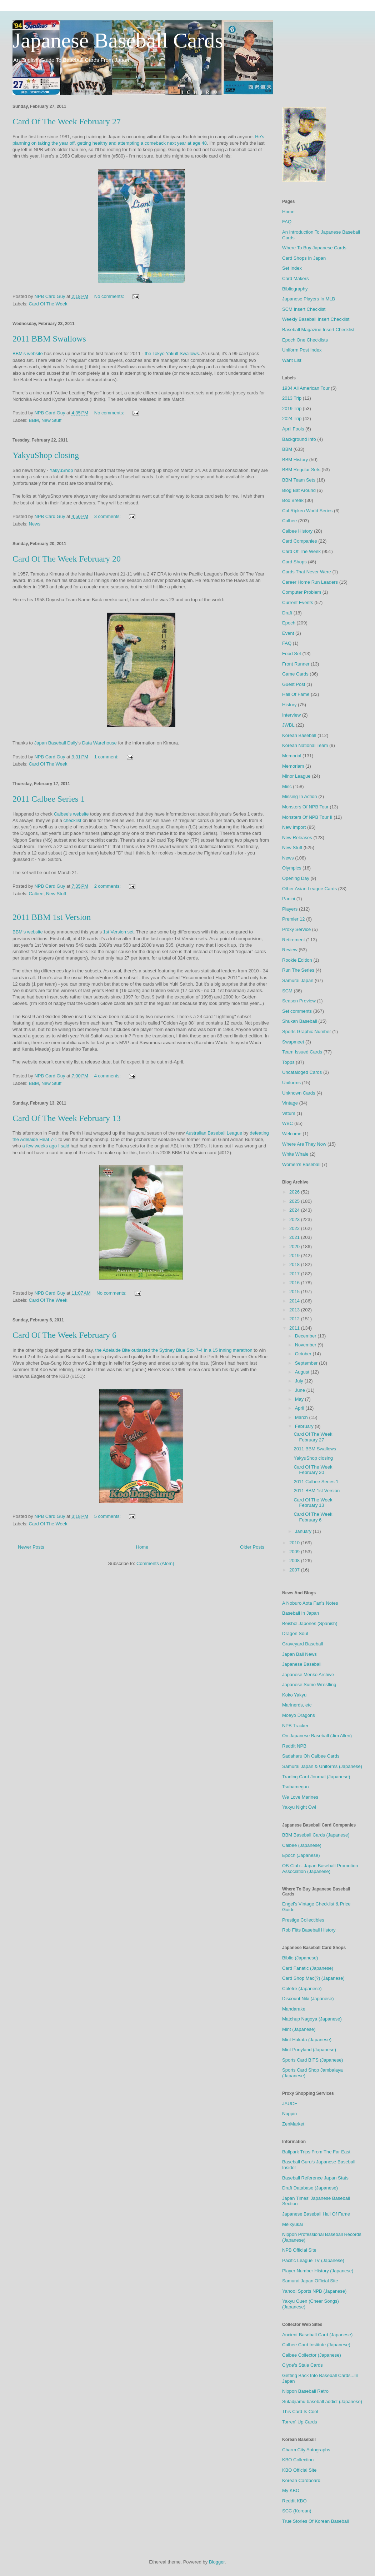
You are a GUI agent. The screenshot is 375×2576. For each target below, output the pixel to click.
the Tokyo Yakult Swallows (172, 353)
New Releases (297, 837)
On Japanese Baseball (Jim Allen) (317, 1735)
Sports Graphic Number (306, 1031)
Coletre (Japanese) (302, 1988)
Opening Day (295, 878)
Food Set (291, 653)
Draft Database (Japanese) (310, 2188)
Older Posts (252, 1547)
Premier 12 (293, 919)
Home (142, 1547)
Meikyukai (292, 2224)
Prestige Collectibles (303, 1920)
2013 (295, 1309)
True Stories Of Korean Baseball (315, 2521)
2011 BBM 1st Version (51, 917)
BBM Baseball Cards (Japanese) (316, 1835)
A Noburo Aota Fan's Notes (310, 1603)
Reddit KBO (294, 2500)
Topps (288, 1062)
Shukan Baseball (299, 1021)
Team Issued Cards (302, 1052)
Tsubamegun (295, 1786)
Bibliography (295, 289)
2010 (295, 1542)
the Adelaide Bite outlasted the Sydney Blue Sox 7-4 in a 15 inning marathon (173, 1350)
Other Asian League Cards (309, 888)
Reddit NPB (294, 1746)
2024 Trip (291, 418)
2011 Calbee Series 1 (48, 798)
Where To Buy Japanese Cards (314, 247)
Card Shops (294, 561)
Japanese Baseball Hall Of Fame (316, 2214)
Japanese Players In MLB (308, 299)
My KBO (290, 2490)
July (300, 1381)
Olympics (291, 868)
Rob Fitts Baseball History (309, 1930)
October (304, 1353)
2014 (295, 1301)
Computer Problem (301, 592)
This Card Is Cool (300, 2411)
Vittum (288, 1113)
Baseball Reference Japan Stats (315, 2178)
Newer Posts (31, 1547)
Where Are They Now (304, 1144)
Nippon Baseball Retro (305, 2391)
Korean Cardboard (301, 2480)
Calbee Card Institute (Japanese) (316, 2344)
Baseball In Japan (300, 1613)
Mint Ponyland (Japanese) (309, 2049)
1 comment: (107, 756)
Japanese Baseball (301, 1664)
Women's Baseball (301, 1164)
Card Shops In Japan (304, 258)
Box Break (293, 500)
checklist (72, 820)
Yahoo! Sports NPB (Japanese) (314, 2291)
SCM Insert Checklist (303, 309)
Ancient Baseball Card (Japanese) (317, 2334)
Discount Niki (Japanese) (308, 1998)
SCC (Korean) (296, 2510)
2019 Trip (291, 408)
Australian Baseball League (214, 1133)
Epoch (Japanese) (301, 1855)
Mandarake (293, 2009)
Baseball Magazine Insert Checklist (318, 329)
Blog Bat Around (299, 490)
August (303, 1372)
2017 (295, 1273)
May (300, 1399)
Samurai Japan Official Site (310, 2280)
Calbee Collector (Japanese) (311, 2355)
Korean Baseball (299, 735)
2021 (295, 1237)
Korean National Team (305, 745)
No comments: (109, 296)
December (306, 1336)
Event (288, 633)
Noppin (289, 2113)
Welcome (291, 1133)
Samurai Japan (297, 980)
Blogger (217, 2562)
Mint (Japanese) (298, 2029)
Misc (287, 786)
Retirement (293, 939)
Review (290, 949)
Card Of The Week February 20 (66, 558)
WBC (287, 1123)
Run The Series (298, 970)
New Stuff (51, 420)
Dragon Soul (295, 1633)
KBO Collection (298, 2459)
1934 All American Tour (306, 388)
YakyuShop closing (45, 455)
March (302, 1417)
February (305, 1426)
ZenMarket (293, 2124)
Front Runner (296, 664)
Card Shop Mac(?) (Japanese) (313, 1978)
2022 (295, 1228)
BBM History (295, 459)
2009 (295, 1551)
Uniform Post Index (302, 350)
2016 (295, 1282)
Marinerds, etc (296, 1705)
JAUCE (290, 2103)
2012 (295, 1318)
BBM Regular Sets (301, 469)
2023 (295, 1219)
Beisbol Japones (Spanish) (310, 1623)
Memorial (291, 755)
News (35, 524)
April (300, 1408)
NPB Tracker (295, 1725)
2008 (295, 1560)
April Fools (293, 429)
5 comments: (108, 1516)
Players (290, 909)
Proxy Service (296, 929)
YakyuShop (61, 470)
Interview (291, 715)
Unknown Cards (298, 1093)
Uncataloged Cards (302, 1072)
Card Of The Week (48, 304)
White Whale (295, 1154)
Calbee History (297, 531)
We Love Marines (300, 1797)
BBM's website (27, 353)
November (306, 1344)
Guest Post (293, 684)
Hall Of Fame (296, 694)
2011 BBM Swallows (49, 338)
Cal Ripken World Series (307, 510)
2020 (295, 1246)
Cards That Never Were (306, 571)
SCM (287, 990)
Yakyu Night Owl (299, 1807)
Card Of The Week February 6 (64, 1335)
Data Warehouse (99, 743)
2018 (295, 1264)
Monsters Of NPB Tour (305, 806)
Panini (288, 898)
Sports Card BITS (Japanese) (312, 2060)
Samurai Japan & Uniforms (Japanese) (322, 1766)
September (307, 1363)
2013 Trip (291, 398)
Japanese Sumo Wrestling (309, 1684)
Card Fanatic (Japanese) (307, 1968)
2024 (295, 1210)
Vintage (290, 1103)
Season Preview (299, 1000)
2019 (295, 1255)
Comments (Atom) (155, 1563)
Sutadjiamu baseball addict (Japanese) (322, 2401)
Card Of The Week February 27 (66, 121)
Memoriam (293, 766)
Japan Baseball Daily (56, 743)
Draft (287, 613)
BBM (34, 420)
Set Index (292, 268)
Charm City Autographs (306, 2449)
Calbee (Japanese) (301, 1845)
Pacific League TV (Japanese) (313, 2260)
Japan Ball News (299, 1654)
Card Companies (299, 541)
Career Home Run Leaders (310, 582)
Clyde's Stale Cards (302, 2365)
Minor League (296, 776)
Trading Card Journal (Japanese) (316, 1776)
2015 (295, 1291)
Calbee (36, 893)
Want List (291, 360)
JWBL (288, 725)
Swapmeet (293, 1042)
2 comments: (108, 886)
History (289, 704)
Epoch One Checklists (305, 340)
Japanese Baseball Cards (117, 40)
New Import (294, 827)
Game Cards (295, 674)
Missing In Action (299, 796)
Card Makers (295, 278)
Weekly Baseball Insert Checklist (315, 319)
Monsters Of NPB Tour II (307, 817)
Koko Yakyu (294, 1695)
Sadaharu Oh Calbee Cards (310, 1756)
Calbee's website (71, 814)
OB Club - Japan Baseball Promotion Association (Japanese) (320, 1868)
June (300, 1390)
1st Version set (118, 932)
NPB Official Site (299, 2250)
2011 (295, 1328)
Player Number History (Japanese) (317, 2270)
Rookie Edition (297, 960)
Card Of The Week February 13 (66, 1118)
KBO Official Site (299, 2470)
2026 (295, 1192)
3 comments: (108, 516)
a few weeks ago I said (45, 1146)
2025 (295, 1201)
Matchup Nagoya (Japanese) (312, 2019)
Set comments (297, 1011)
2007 (295, 1570)
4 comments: (108, 1075)
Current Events (297, 602)
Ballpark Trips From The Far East (316, 2151)
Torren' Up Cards (299, 2422)
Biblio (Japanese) (300, 1957)
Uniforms (291, 1082)
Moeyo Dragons (298, 1715)
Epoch (288, 623)
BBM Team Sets (298, 480)
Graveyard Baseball (302, 1643)
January (304, 1531)
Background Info (299, 439)
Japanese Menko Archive (308, 1674)
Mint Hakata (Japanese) (306, 2039)
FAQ (286, 221)
